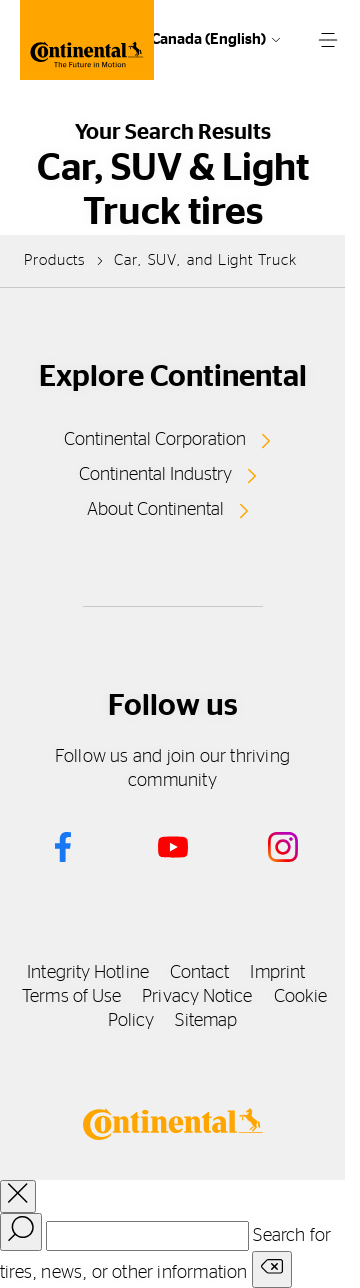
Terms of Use (71, 997)
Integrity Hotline (88, 973)
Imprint (277, 973)
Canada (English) (208, 39)
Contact (200, 973)
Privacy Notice (197, 997)
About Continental (155, 510)
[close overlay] (18, 1196)
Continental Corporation (155, 440)
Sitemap (206, 1021)
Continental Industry (155, 475)
